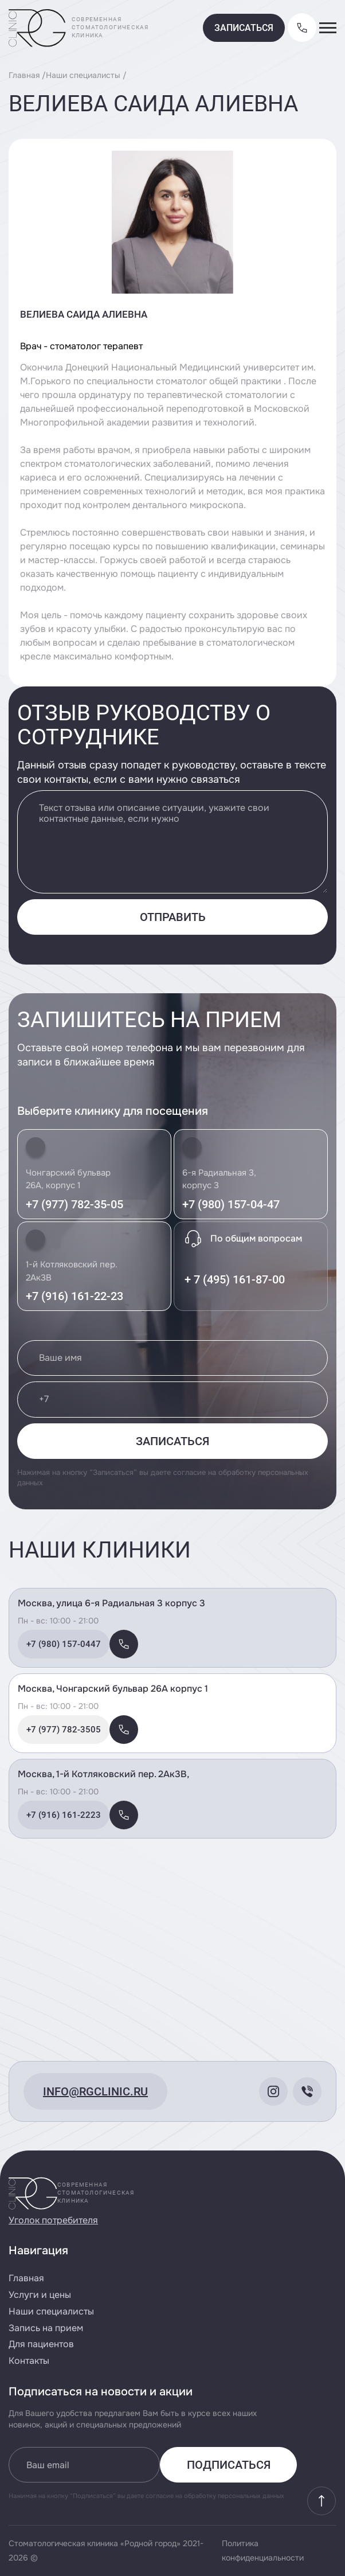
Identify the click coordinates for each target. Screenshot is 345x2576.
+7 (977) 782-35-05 (74, 1204)
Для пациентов (41, 2344)
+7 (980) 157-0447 (63, 1644)
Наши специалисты (83, 75)
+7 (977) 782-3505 (63, 1729)
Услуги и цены (40, 2295)
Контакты (29, 2361)
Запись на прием (46, 2328)
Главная (24, 75)
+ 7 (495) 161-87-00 (235, 1279)
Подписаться (228, 2465)
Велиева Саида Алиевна (83, 314)
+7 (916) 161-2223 (63, 1815)
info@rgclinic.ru (95, 2091)
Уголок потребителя (53, 2220)
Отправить (173, 917)
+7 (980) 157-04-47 (231, 1204)
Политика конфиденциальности (263, 2550)
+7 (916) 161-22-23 (74, 1296)
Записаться (243, 27)
